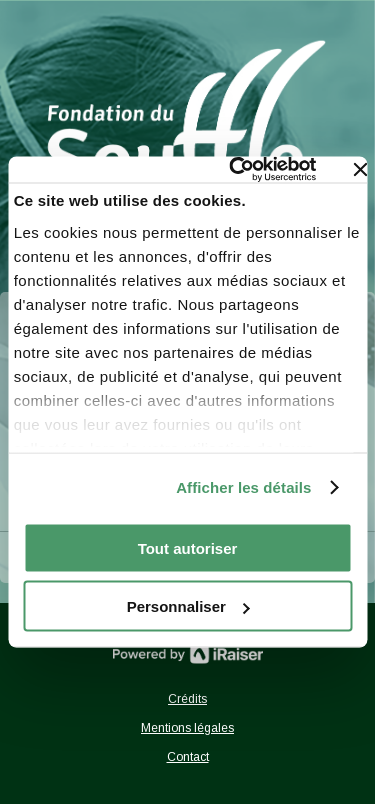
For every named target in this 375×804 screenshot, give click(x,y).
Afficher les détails (243, 487)
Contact (188, 757)
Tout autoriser (188, 547)
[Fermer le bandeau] (360, 169)
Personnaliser (188, 606)
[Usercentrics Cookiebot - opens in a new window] (234, 170)
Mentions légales (187, 728)
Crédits (187, 699)
